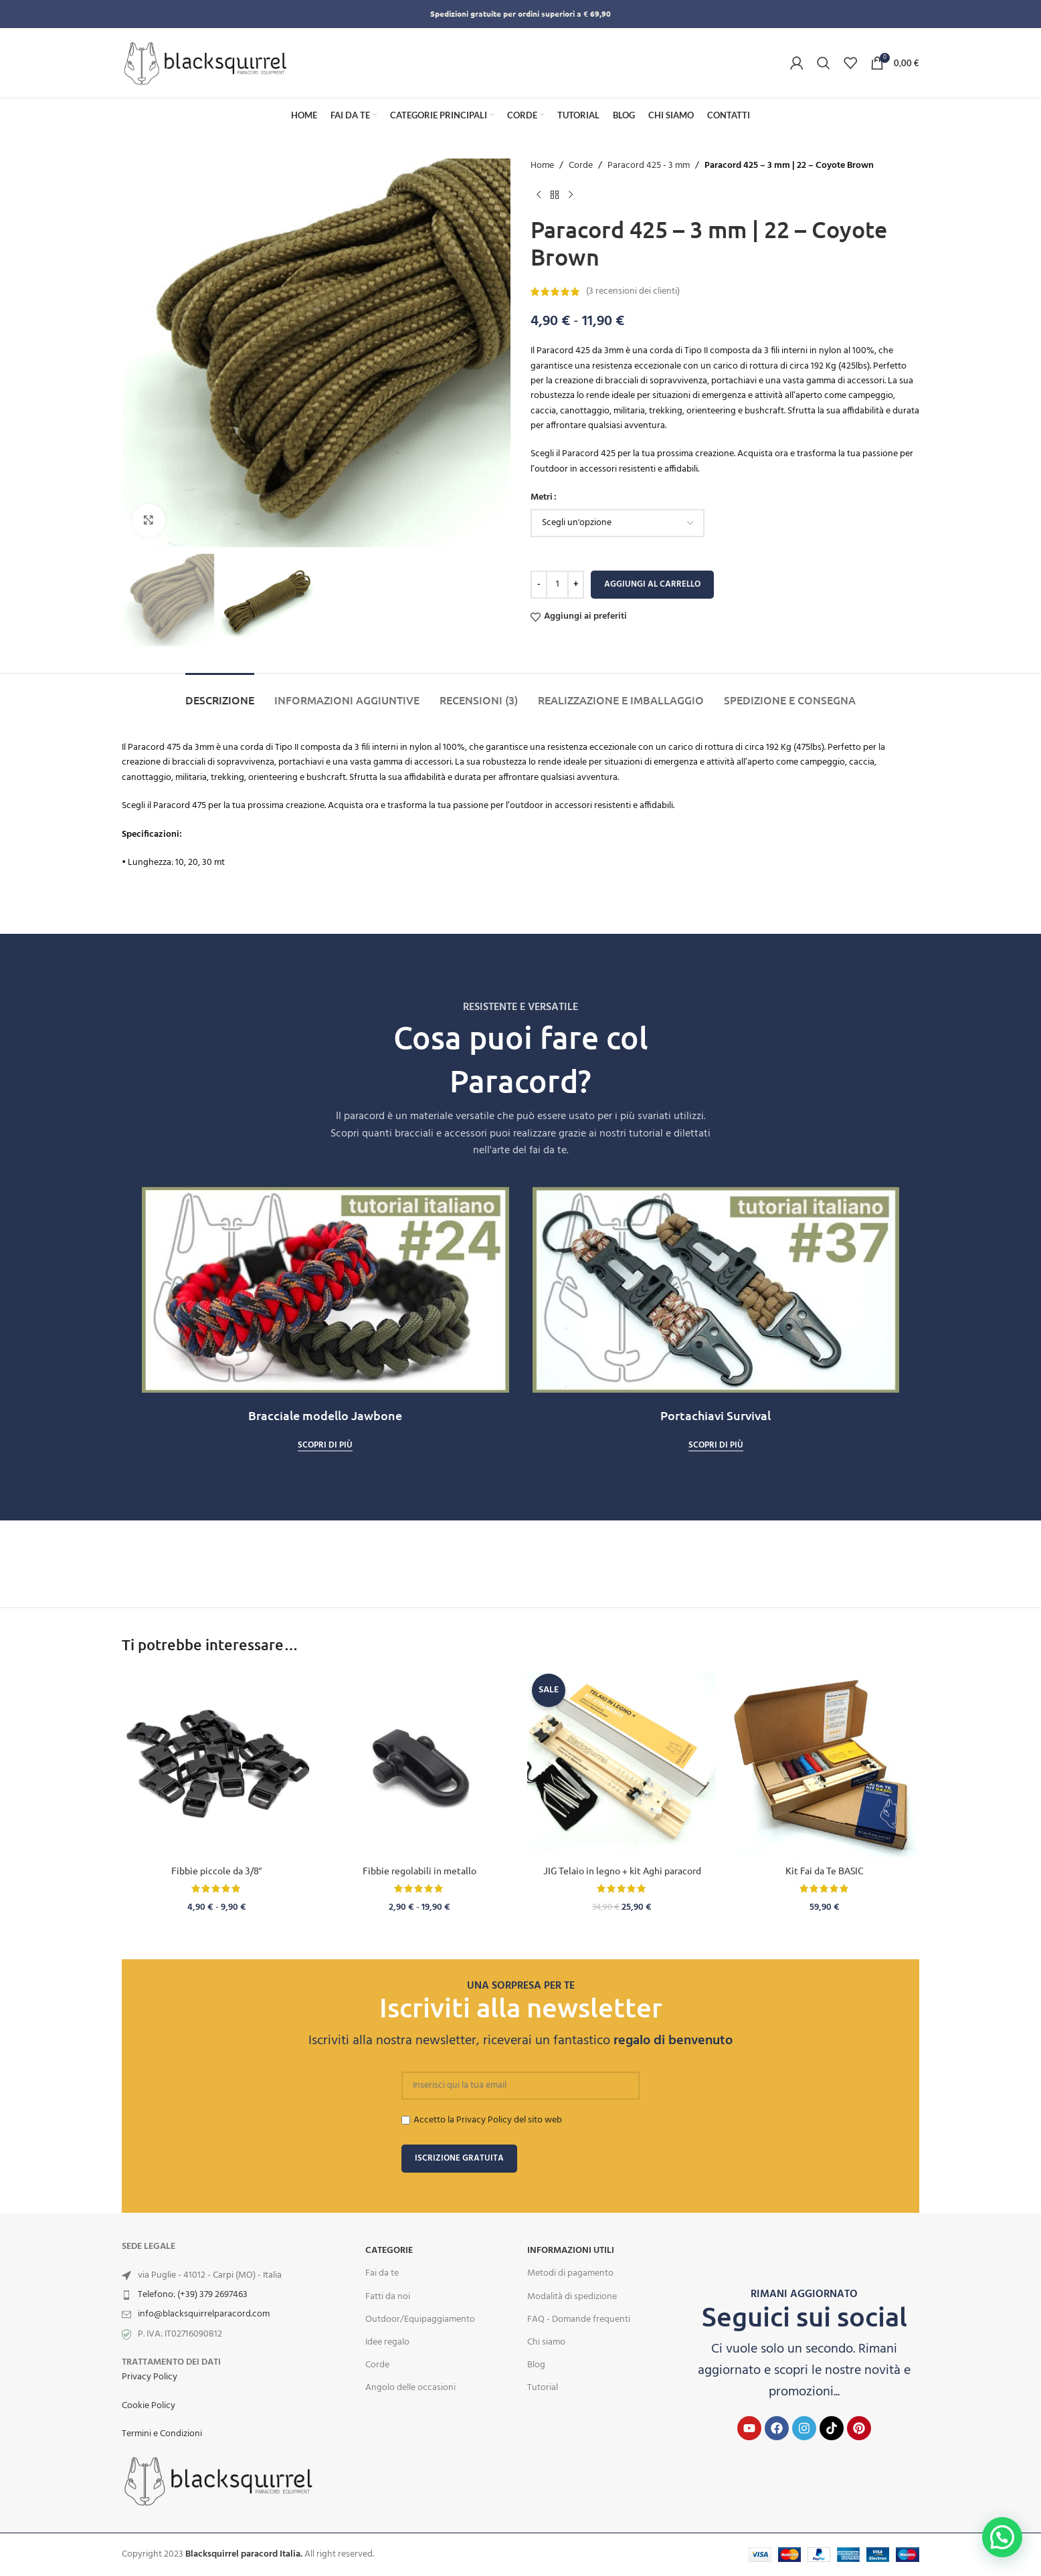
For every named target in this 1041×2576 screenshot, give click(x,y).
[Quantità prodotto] (557, 585)
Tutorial (542, 2387)
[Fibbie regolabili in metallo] (419, 1763)
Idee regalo (387, 2342)
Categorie (389, 2250)
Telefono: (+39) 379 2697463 (193, 2294)
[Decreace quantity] (539, 585)
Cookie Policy (148, 2405)
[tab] (219, 693)
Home (542, 166)
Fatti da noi (387, 2296)
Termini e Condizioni (162, 2434)
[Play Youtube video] (325, 1290)
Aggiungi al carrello (652, 584)
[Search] (823, 62)
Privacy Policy (149, 2377)
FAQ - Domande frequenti (578, 2319)
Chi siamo (546, 2342)
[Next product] (571, 195)
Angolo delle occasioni (410, 2387)
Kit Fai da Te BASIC (824, 1870)
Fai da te (382, 2273)
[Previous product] (539, 195)
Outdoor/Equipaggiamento (420, 2319)
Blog (536, 2365)
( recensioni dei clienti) (633, 291)
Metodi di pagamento (570, 2273)
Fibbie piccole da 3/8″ (216, 1870)
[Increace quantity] (575, 585)
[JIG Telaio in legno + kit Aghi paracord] (622, 1763)
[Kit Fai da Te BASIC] (824, 1763)
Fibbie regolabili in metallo (419, 1870)
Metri (542, 497)
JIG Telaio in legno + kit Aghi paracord (622, 1870)
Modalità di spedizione (572, 2296)
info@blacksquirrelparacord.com (204, 2314)
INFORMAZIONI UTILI (570, 2250)
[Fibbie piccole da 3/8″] (216, 1763)
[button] (1002, 2537)
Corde (581, 166)
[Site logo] (205, 63)
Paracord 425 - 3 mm (648, 166)
